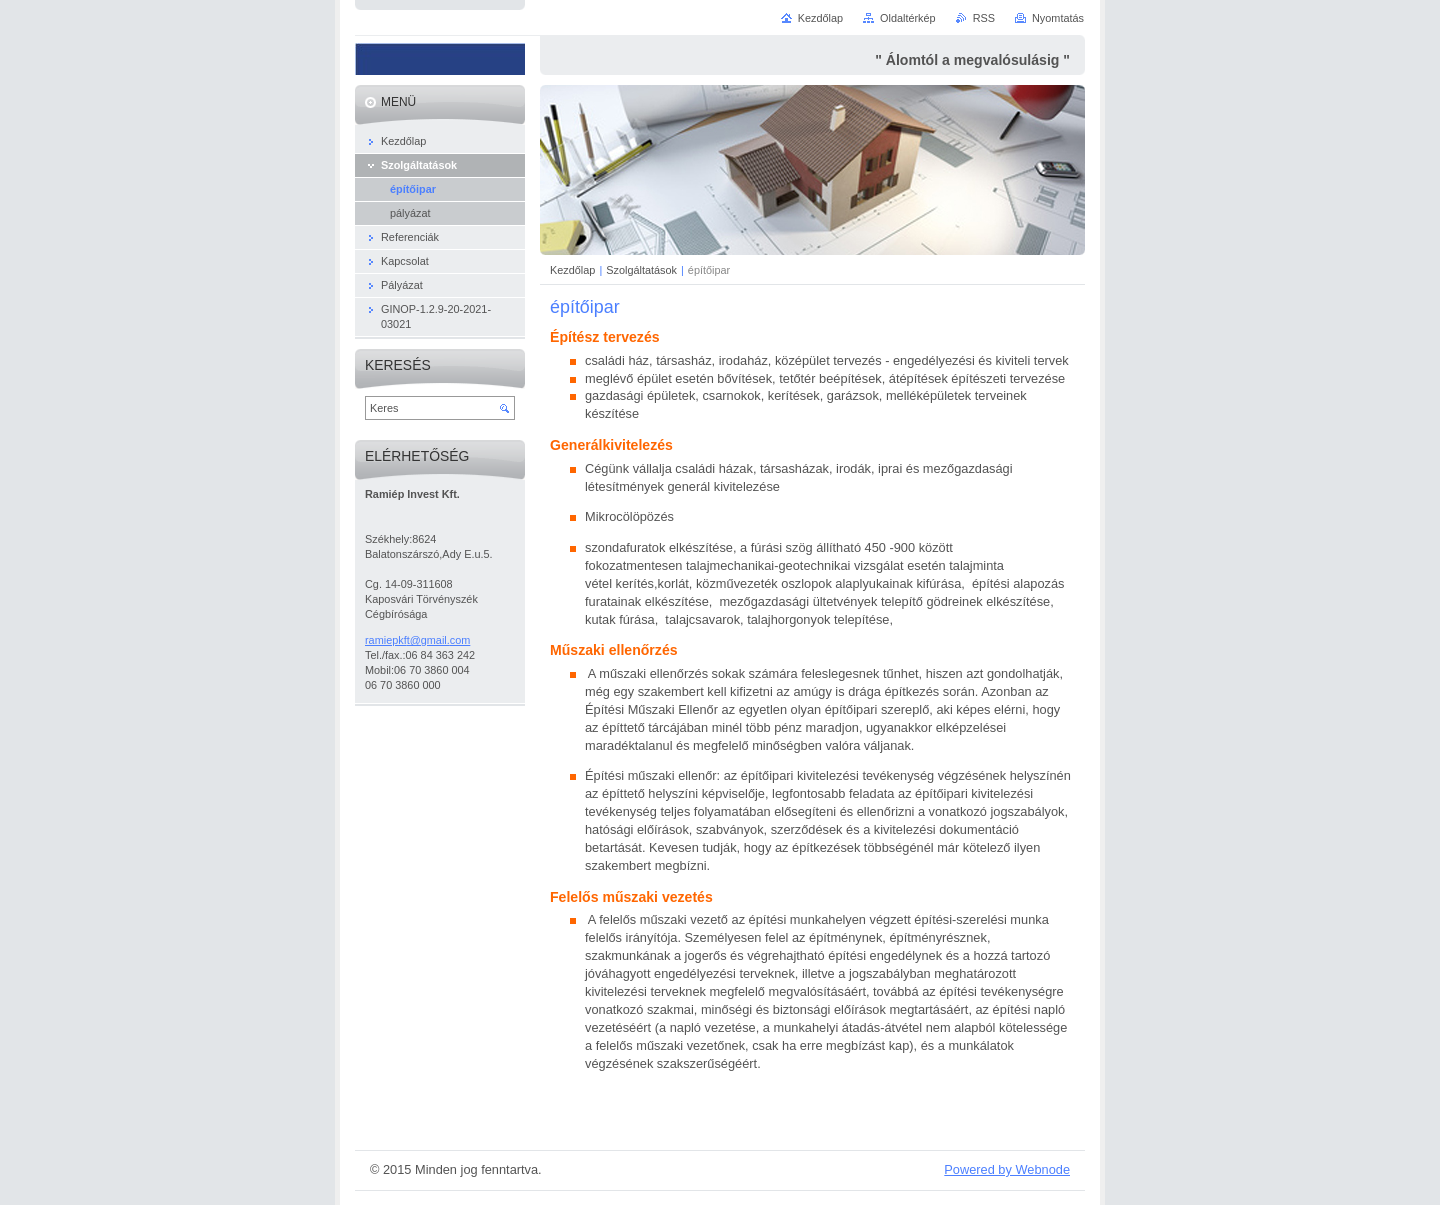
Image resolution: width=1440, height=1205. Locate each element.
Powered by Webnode (1007, 1169)
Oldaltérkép (908, 18)
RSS (984, 18)
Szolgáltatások (641, 270)
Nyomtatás (1058, 18)
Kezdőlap (572, 270)
